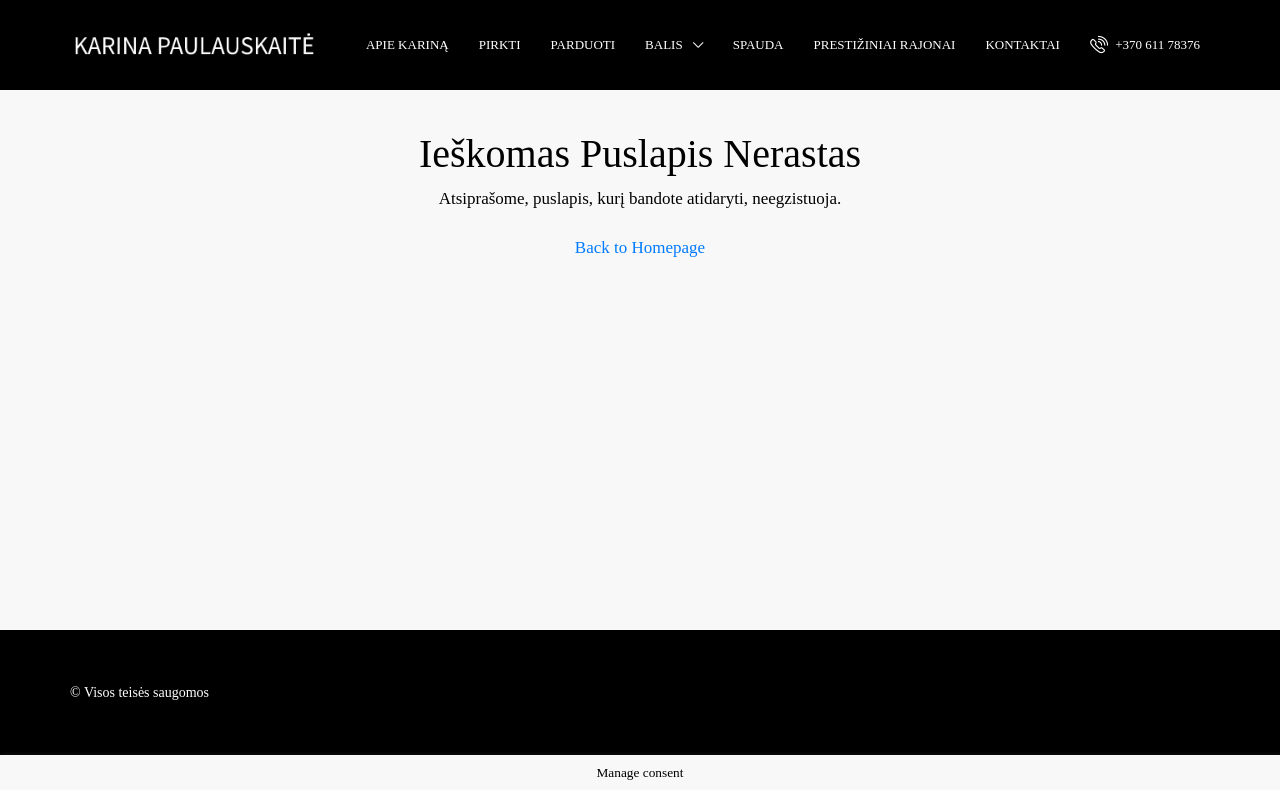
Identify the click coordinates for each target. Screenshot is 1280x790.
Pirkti (500, 44)
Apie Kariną (407, 44)
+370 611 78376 (1145, 44)
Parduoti (583, 44)
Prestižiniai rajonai (885, 44)
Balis (664, 44)
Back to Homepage (640, 247)
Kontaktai (1022, 44)
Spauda (758, 44)
